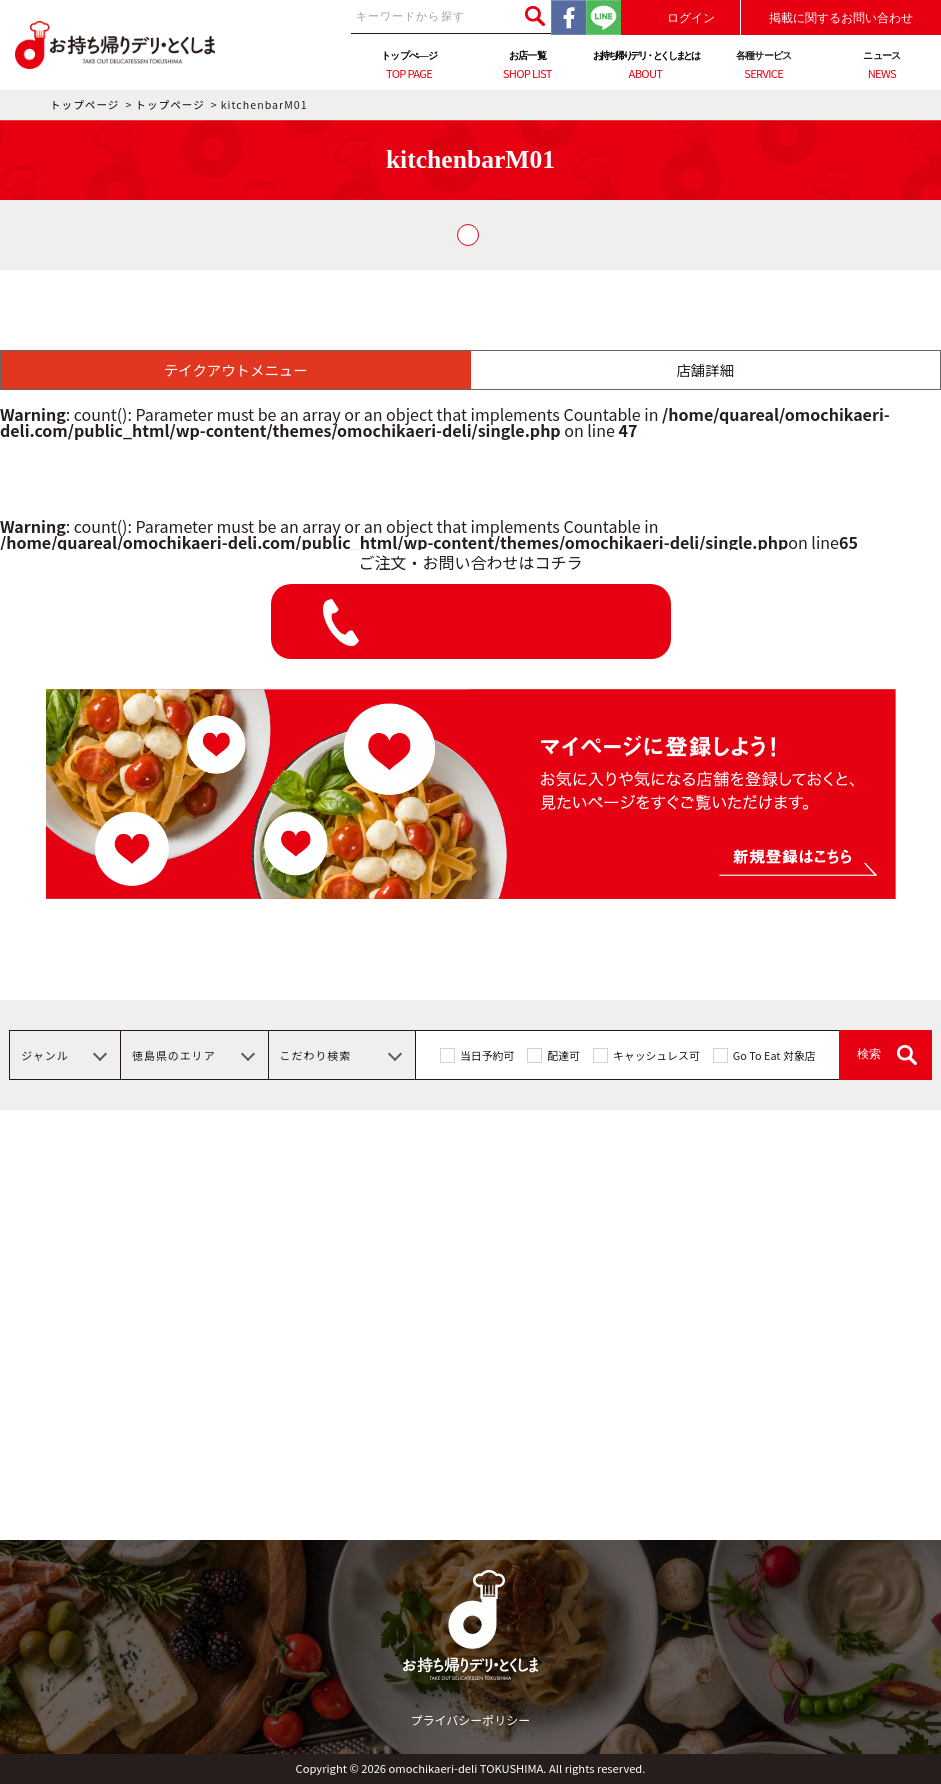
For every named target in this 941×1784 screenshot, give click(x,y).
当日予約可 (487, 1055)
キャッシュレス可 (656, 1055)
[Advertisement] (470, 1400)
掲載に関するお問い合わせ (841, 18)
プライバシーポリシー (471, 1719)
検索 (869, 1054)
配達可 (563, 1055)
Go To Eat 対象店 (774, 1055)
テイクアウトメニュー (236, 369)
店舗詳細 (705, 369)
